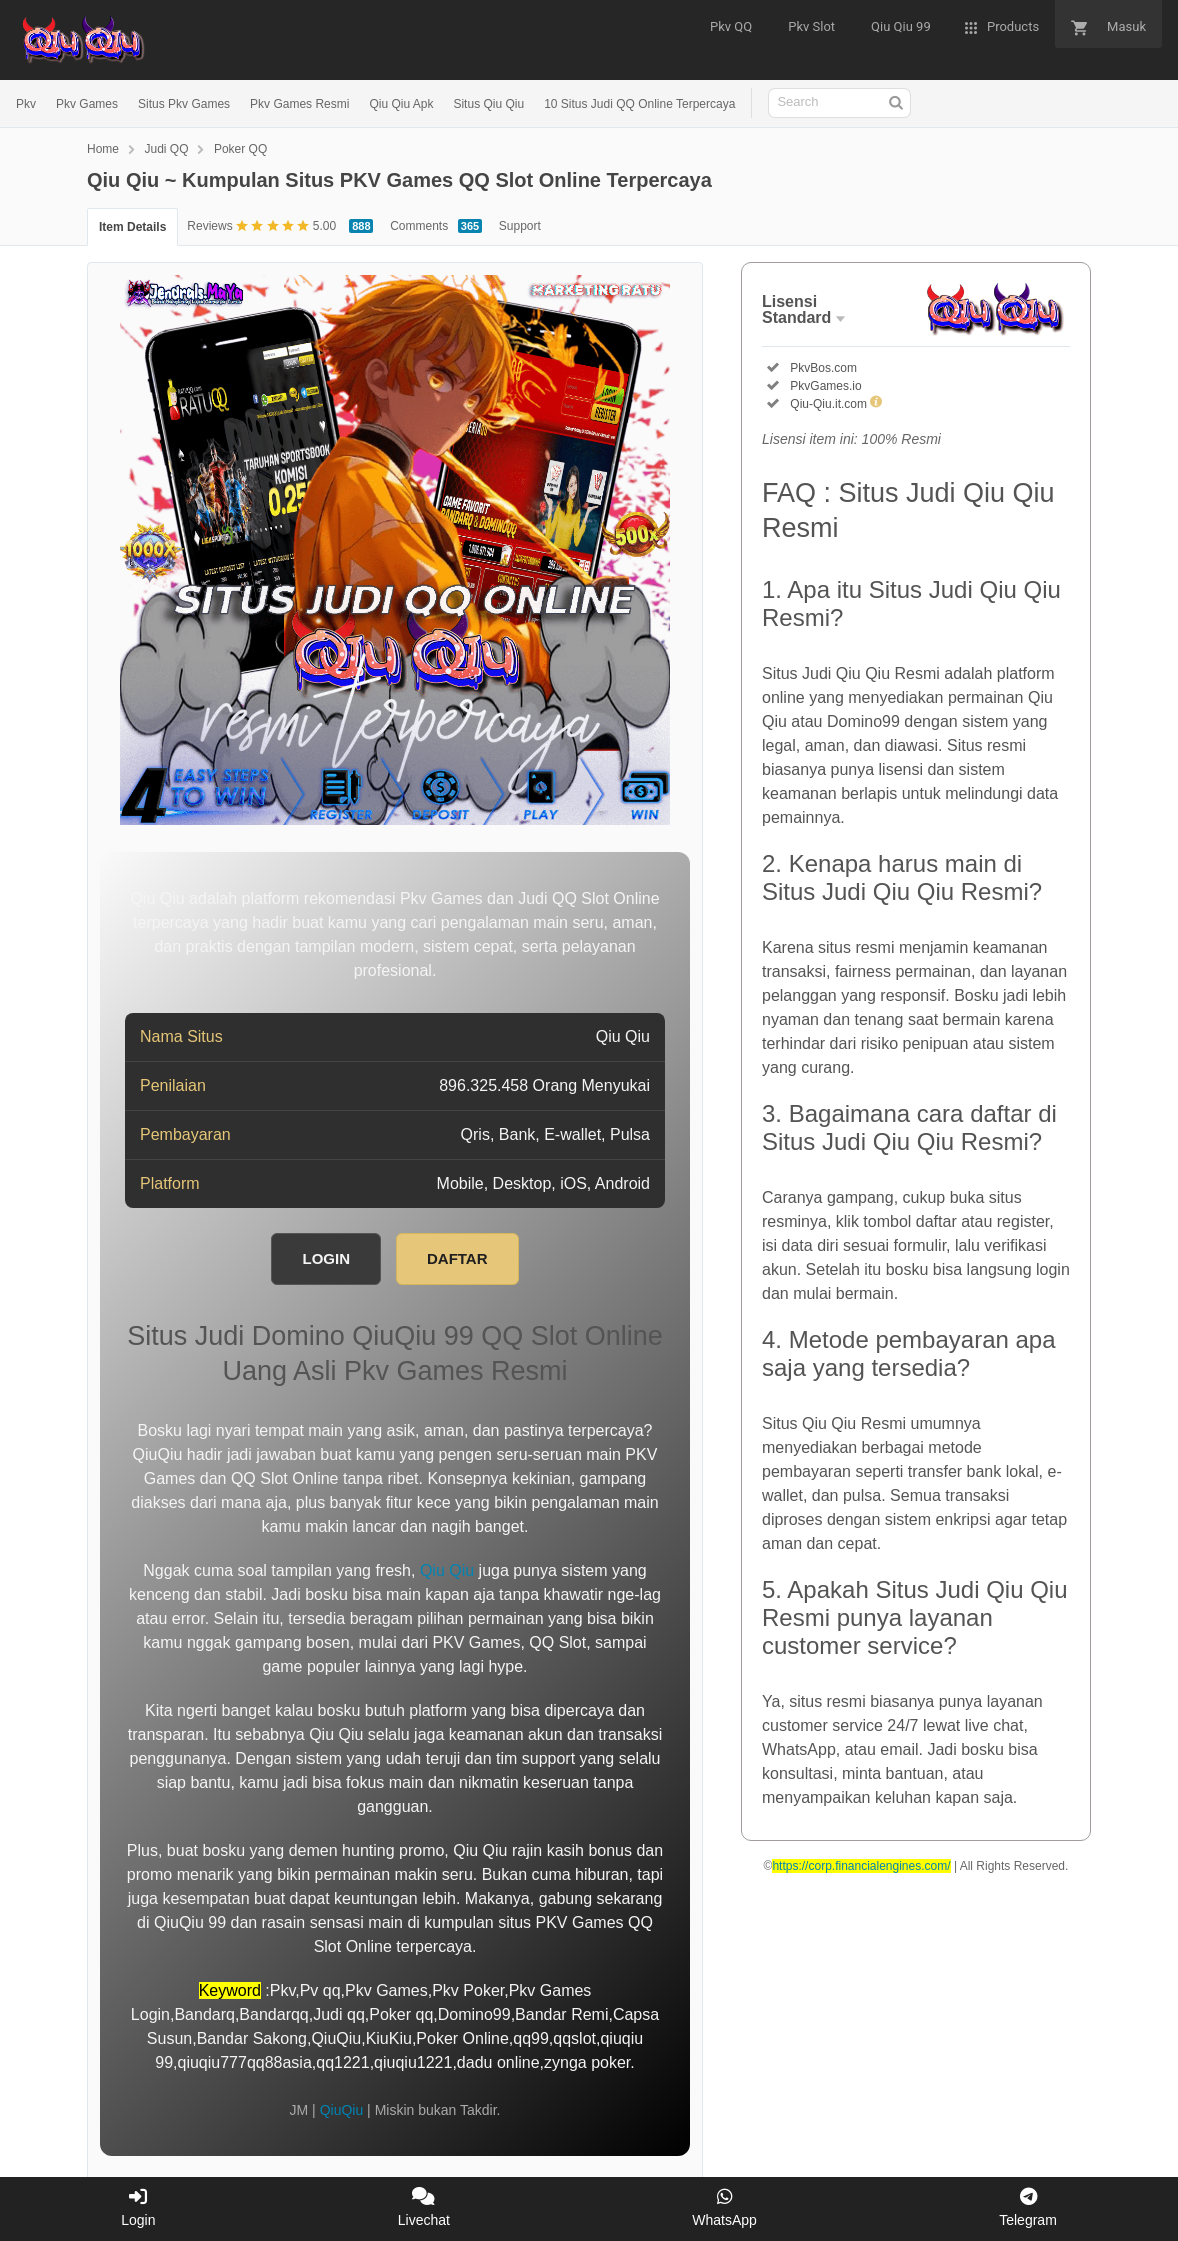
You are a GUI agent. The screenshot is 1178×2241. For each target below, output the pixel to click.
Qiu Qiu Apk (401, 104)
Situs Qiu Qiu (488, 104)
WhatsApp (724, 2207)
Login (138, 2207)
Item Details (132, 227)
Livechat (424, 2207)
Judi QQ (166, 149)
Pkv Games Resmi (299, 104)
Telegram (1028, 2207)
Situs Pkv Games (184, 104)
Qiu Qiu (447, 1570)
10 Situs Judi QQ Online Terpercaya (639, 104)
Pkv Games (87, 104)
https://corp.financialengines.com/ (861, 1866)
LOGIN (326, 1258)
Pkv (26, 104)
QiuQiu (342, 2110)
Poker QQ (240, 149)
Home (103, 149)
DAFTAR (457, 1258)
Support (520, 226)
